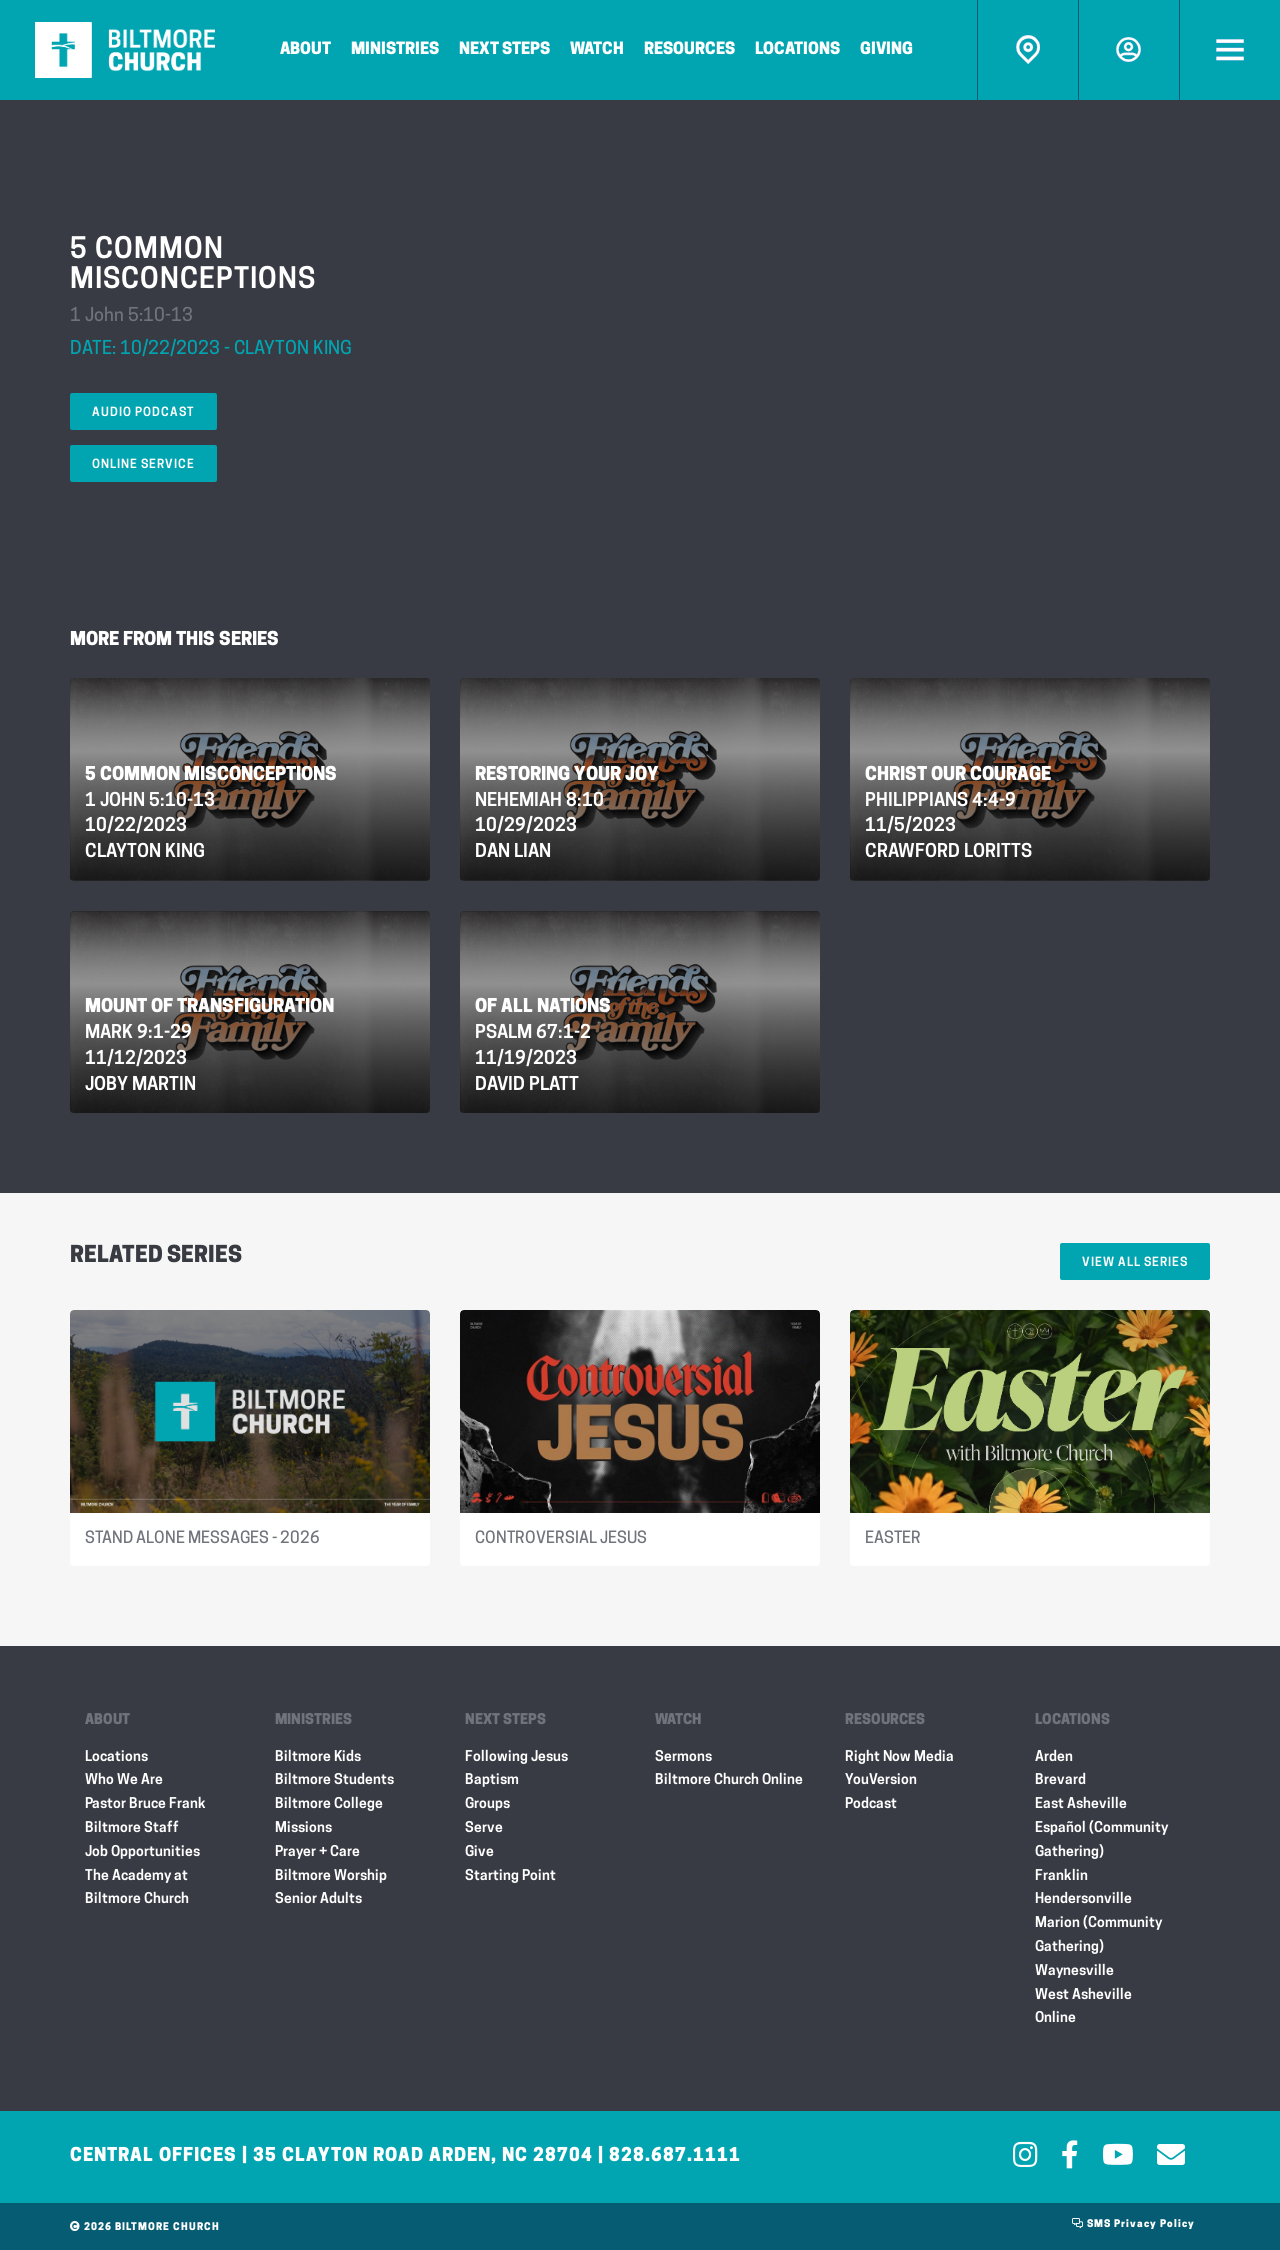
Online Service (143, 465)
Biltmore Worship (331, 1876)
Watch (597, 50)
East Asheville (1081, 1804)
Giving (886, 50)
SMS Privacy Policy (1133, 2224)
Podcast (871, 1804)
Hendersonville (1083, 1899)
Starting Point (510, 1876)
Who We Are (124, 1780)
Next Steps (504, 50)
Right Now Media (899, 1757)
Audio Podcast (143, 413)
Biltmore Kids (318, 1757)
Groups (487, 1804)
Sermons (683, 1757)
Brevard (1060, 1780)
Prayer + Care (317, 1852)
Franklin (1061, 1876)
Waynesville (1074, 1971)
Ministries (395, 50)
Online (1055, 2018)
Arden (1054, 1757)
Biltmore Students (334, 1780)
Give (479, 1852)
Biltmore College (329, 1804)
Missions (303, 1828)
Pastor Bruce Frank (145, 1804)
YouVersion (881, 1780)
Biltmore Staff (132, 1828)
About (305, 50)
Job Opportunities (142, 1852)
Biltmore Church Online (729, 1780)
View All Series (1135, 1263)
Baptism (492, 1780)
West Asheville (1083, 1995)
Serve (484, 1828)
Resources (689, 50)
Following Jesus (516, 1757)
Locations (797, 50)
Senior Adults (318, 1899)
